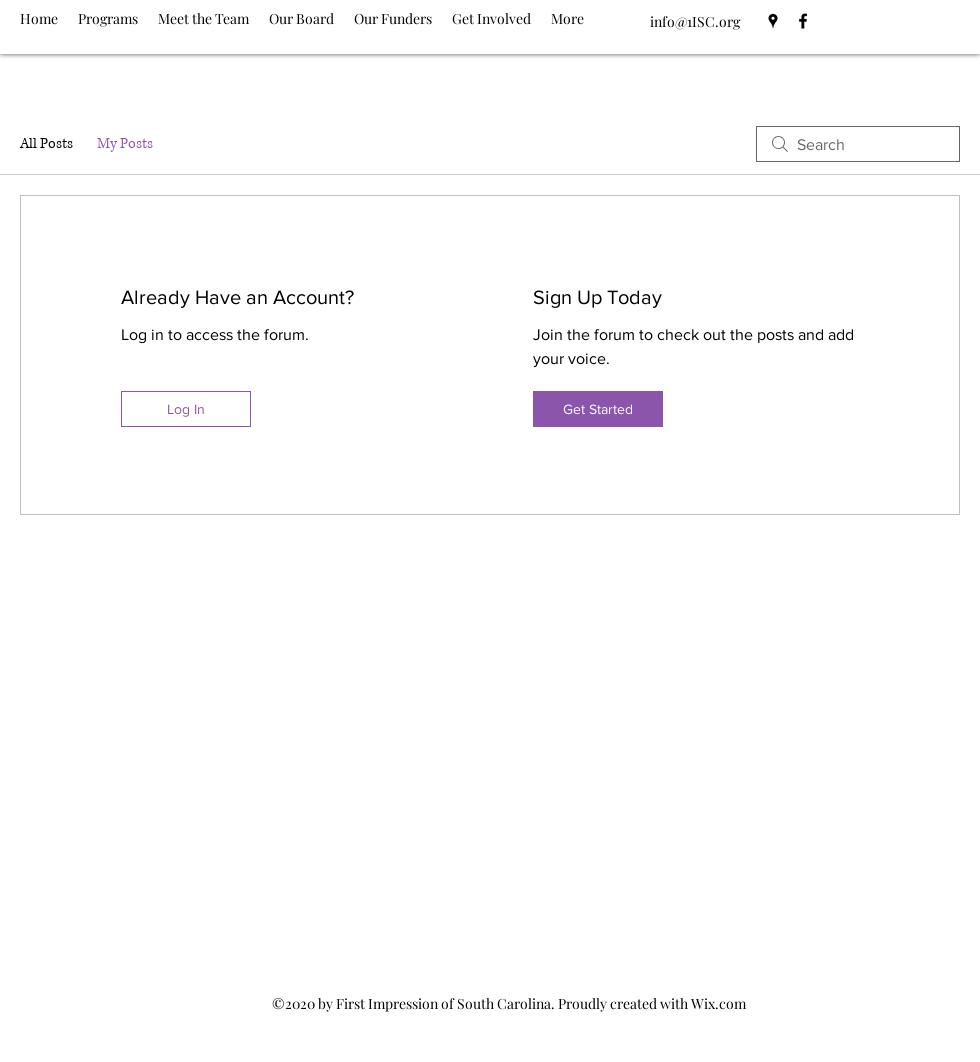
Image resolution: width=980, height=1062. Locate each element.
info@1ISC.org (695, 21)
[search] (858, 144)
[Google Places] (773, 21)
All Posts (46, 143)
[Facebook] (803, 21)
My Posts (125, 143)
